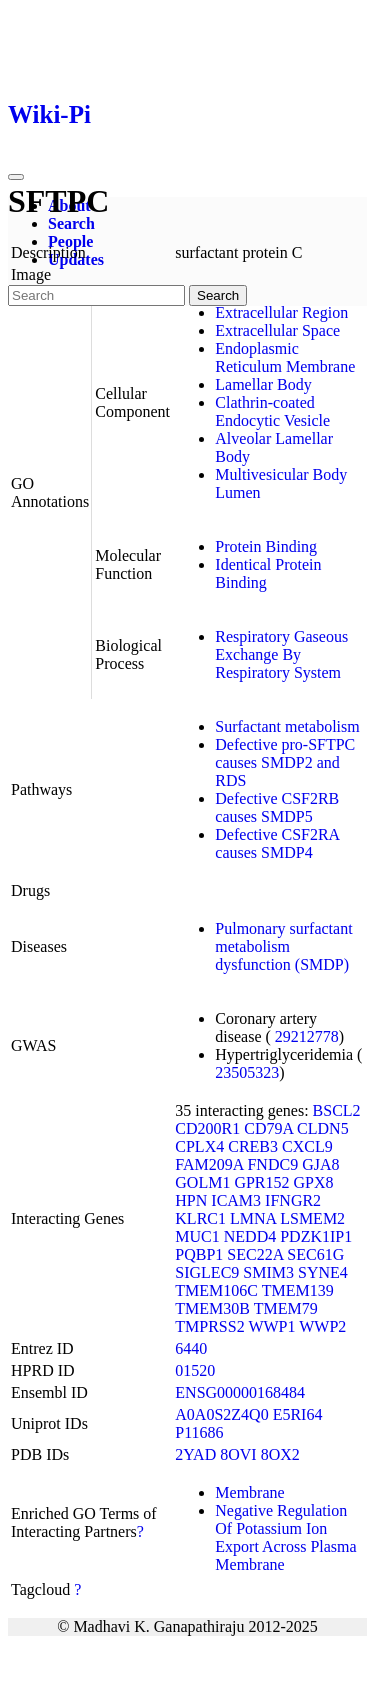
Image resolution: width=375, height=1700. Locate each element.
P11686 (199, 1432)
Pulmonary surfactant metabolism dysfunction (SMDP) (283, 946)
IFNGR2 (293, 1200)
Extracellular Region (281, 312)
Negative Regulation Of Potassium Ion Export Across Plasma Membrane (285, 1537)
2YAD (195, 1454)
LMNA (253, 1218)
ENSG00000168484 (240, 1392)
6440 (191, 1348)
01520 (195, 1370)
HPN (191, 1200)
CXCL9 (307, 1146)
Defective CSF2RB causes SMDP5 (277, 807)
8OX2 (280, 1454)
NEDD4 (250, 1236)
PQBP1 (199, 1254)
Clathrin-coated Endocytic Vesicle (272, 411)
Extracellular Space (277, 330)
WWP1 (271, 1326)
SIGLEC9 (207, 1272)
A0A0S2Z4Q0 (221, 1414)
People (70, 241)
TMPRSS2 (209, 1326)
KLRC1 (200, 1218)
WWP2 (322, 1326)
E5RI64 (298, 1414)
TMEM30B (212, 1308)
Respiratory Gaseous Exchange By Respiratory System (281, 654)
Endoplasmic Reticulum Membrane (285, 357)
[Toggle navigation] (16, 177)
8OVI (238, 1454)
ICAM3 (236, 1200)
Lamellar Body (263, 384)
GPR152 (261, 1182)
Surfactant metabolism (287, 726)
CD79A (268, 1128)
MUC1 (197, 1236)
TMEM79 (286, 1308)
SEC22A (255, 1254)
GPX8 (314, 1182)
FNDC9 (272, 1164)
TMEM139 (298, 1290)
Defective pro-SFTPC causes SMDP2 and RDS (285, 762)
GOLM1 (202, 1182)
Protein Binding (266, 546)
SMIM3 (268, 1272)
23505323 (247, 1072)
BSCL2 (337, 1110)
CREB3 (253, 1146)
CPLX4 (199, 1146)
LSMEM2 (312, 1218)
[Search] (96, 295)
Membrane (249, 1492)
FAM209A (209, 1164)
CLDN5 (323, 1128)
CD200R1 (207, 1128)
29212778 (307, 1036)
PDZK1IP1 (316, 1236)
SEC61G (315, 1254)
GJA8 (320, 1164)
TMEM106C (216, 1290)
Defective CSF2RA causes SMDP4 (277, 843)
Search (71, 223)
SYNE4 (323, 1272)
